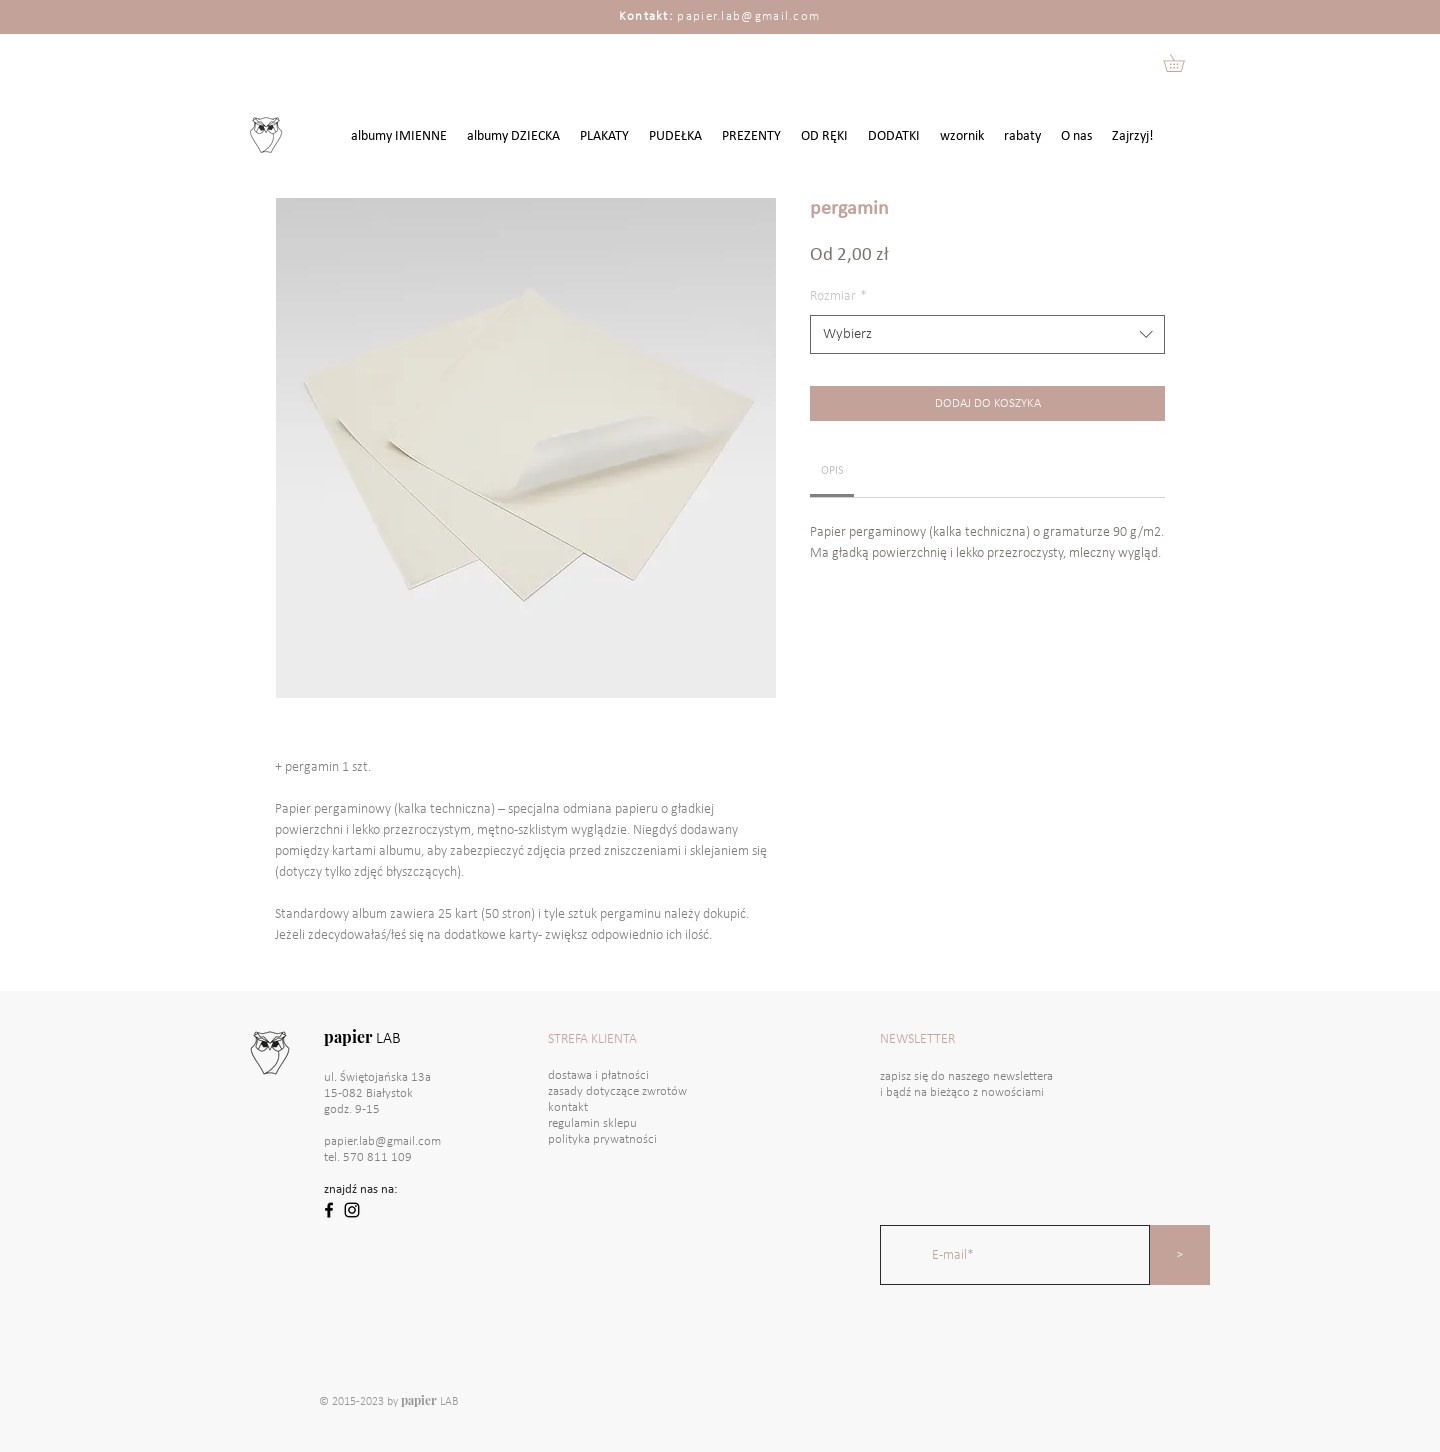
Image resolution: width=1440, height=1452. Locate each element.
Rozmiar (838, 296)
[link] (832, 471)
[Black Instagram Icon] (352, 1210)
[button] (1182, 63)
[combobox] (987, 334)
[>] (1180, 1255)
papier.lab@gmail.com (748, 16)
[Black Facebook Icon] (329, 1210)
